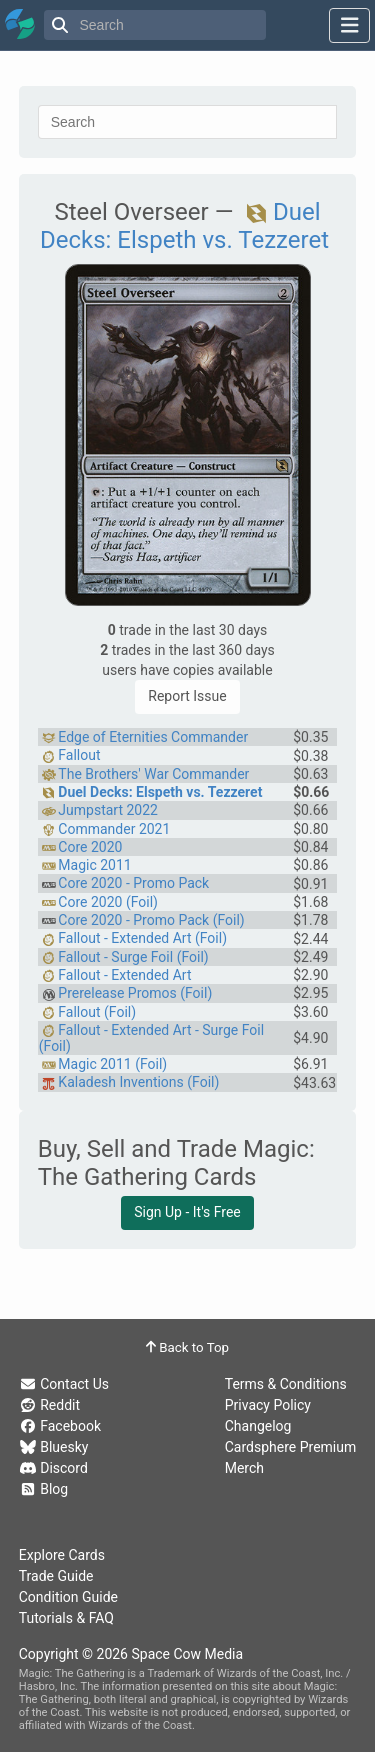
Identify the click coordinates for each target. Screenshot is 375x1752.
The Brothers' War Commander (153, 774)
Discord (53, 1468)
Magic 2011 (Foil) (112, 1064)
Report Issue (187, 696)
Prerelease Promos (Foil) (135, 993)
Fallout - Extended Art (124, 975)
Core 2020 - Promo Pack (133, 883)
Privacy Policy (268, 1405)
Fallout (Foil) (97, 1012)
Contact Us (64, 1384)
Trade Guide (56, 1576)
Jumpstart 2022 (108, 810)
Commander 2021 (114, 829)
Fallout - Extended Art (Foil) (142, 938)
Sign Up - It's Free (187, 1212)
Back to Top (187, 1347)
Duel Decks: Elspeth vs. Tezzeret (184, 226)
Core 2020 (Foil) (108, 902)
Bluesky (54, 1447)
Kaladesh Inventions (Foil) (138, 1082)
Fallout (79, 755)
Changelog (258, 1426)
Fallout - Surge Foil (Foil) (133, 957)
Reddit (49, 1405)
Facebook (60, 1426)
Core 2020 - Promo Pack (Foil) (151, 920)
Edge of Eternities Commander (153, 737)
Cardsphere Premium (291, 1447)
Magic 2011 (94, 865)
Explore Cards (62, 1555)
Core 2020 (90, 847)
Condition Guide (68, 1597)
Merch (244, 1468)
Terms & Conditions (286, 1384)
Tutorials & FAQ (66, 1618)
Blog (43, 1489)
